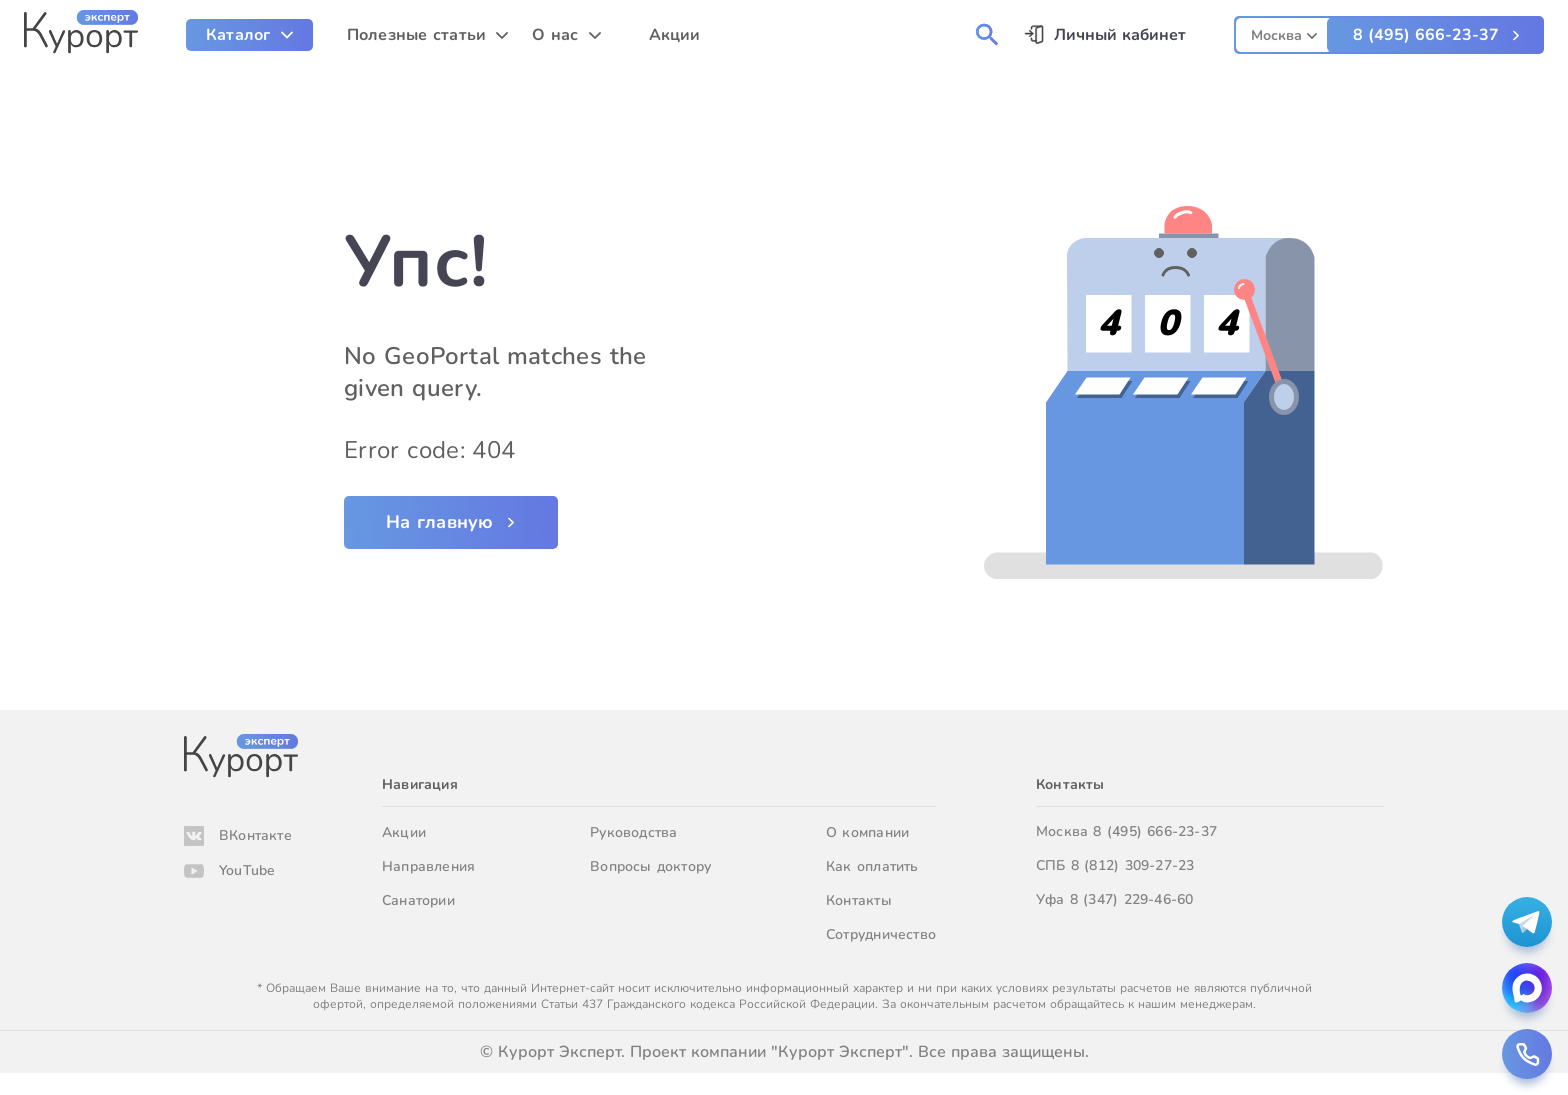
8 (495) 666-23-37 (1426, 35)
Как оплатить (872, 866)
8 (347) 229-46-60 (1132, 899)
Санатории (418, 900)
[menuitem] (249, 35)
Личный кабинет (1120, 35)
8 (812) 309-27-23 (1133, 865)
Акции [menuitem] (675, 35)
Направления (428, 866)
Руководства (633, 832)
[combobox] (1284, 32)
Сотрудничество (881, 934)
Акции (404, 832)
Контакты (859, 900)
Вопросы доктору (650, 866)
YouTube (247, 870)
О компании (867, 832)
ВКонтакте (255, 835)
